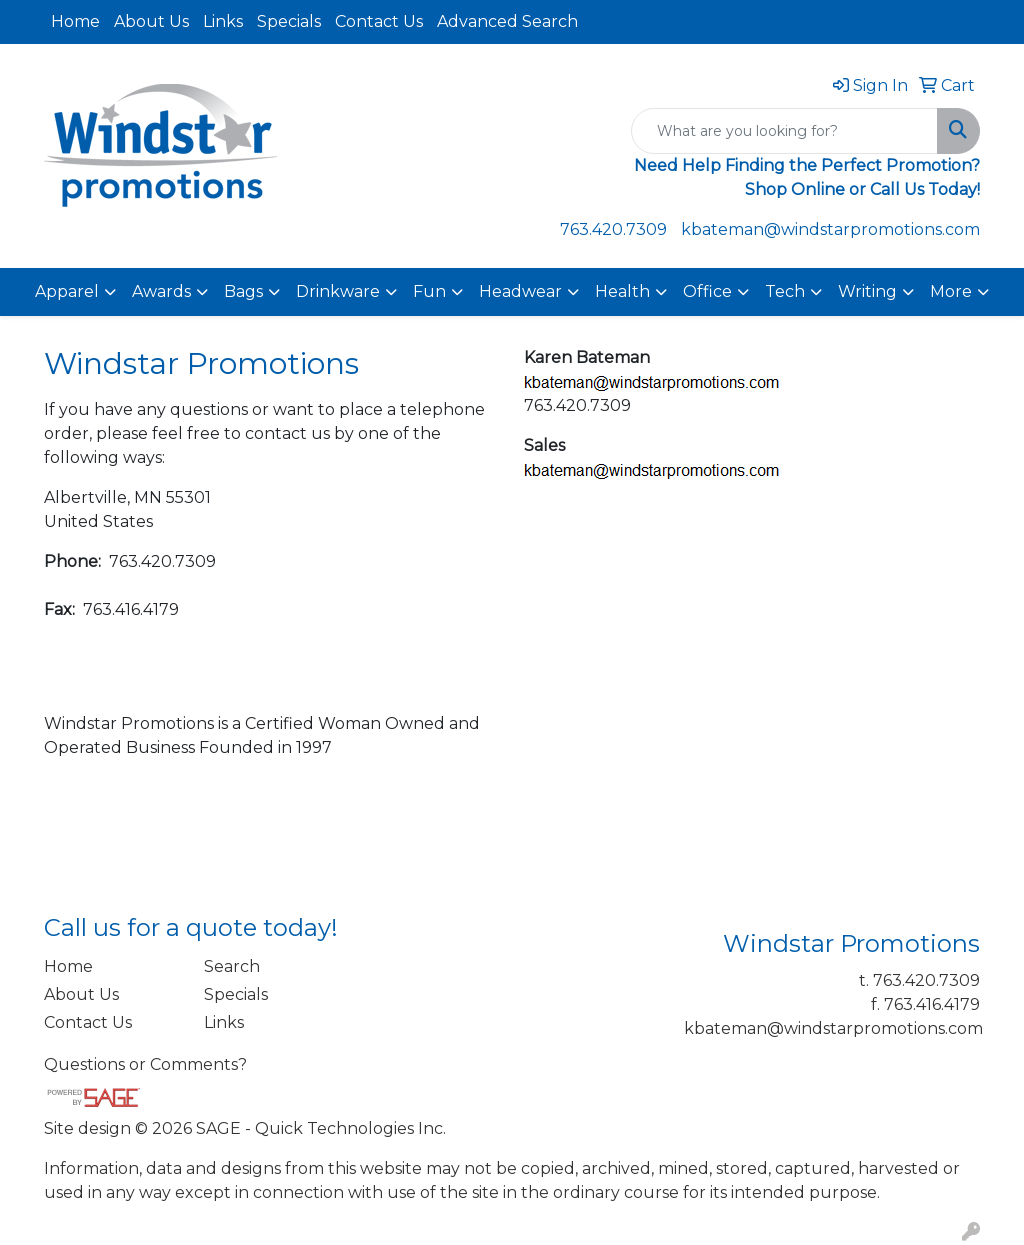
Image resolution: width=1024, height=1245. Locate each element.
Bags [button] (243, 291)
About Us (151, 21)
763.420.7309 (613, 229)
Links (223, 21)
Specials (289, 21)
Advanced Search (507, 21)
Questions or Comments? (145, 1064)
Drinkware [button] (338, 291)
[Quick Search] (784, 131)
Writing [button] (867, 291)
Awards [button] (161, 291)
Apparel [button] (67, 291)
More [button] (951, 291)
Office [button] (707, 291)
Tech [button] (785, 291)
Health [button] (622, 291)
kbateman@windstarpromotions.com (830, 229)
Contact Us (379, 21)
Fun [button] (429, 291)
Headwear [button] (520, 291)
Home (75, 21)
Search (232, 966)
